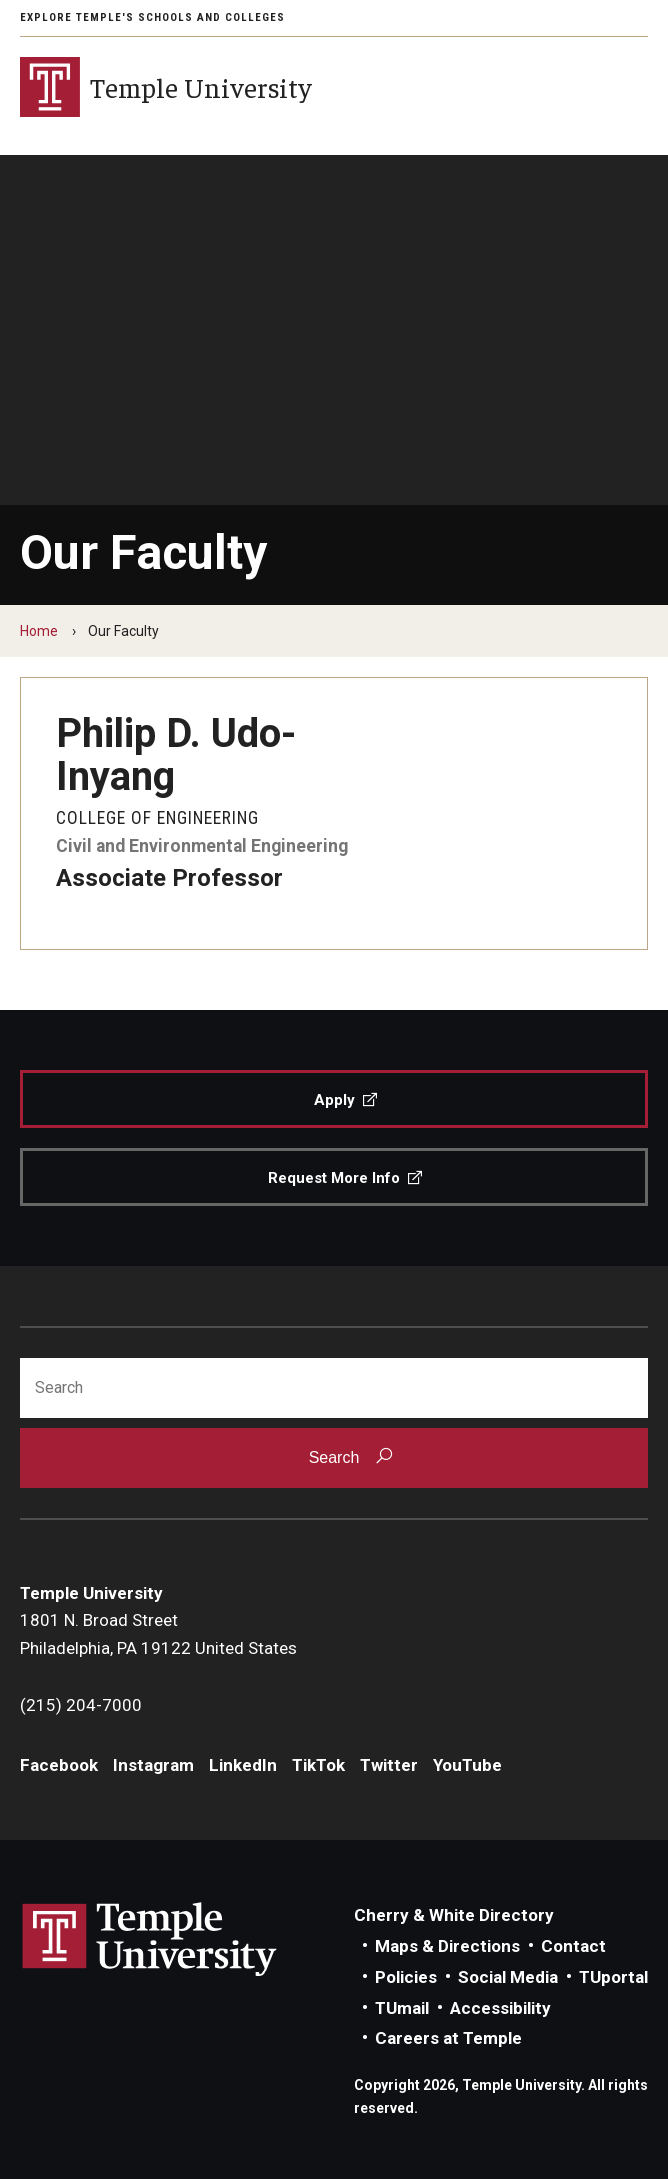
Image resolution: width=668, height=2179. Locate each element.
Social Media (508, 1977)
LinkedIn (243, 1765)
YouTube (467, 1765)
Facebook (59, 1765)
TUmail (402, 2008)
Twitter (389, 1765)
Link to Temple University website (150, 1940)
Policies (406, 1977)
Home (39, 631)
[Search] (334, 1388)
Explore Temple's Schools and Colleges (152, 17)
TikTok (318, 1765)
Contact (573, 1946)
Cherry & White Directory (454, 1915)
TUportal (613, 1977)
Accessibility (500, 2008)
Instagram (153, 1765)
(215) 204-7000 (81, 1705)
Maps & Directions (447, 1946)
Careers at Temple (448, 2038)
